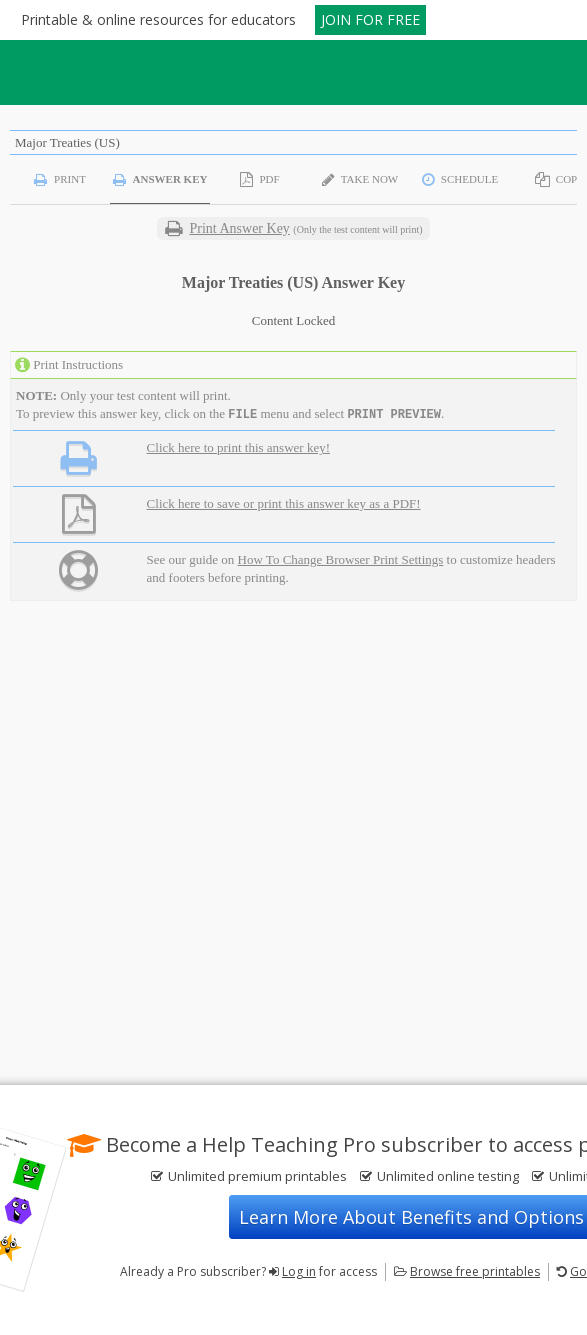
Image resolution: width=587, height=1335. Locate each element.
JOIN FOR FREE (370, 19)
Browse (475, 1271)
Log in (299, 1271)
